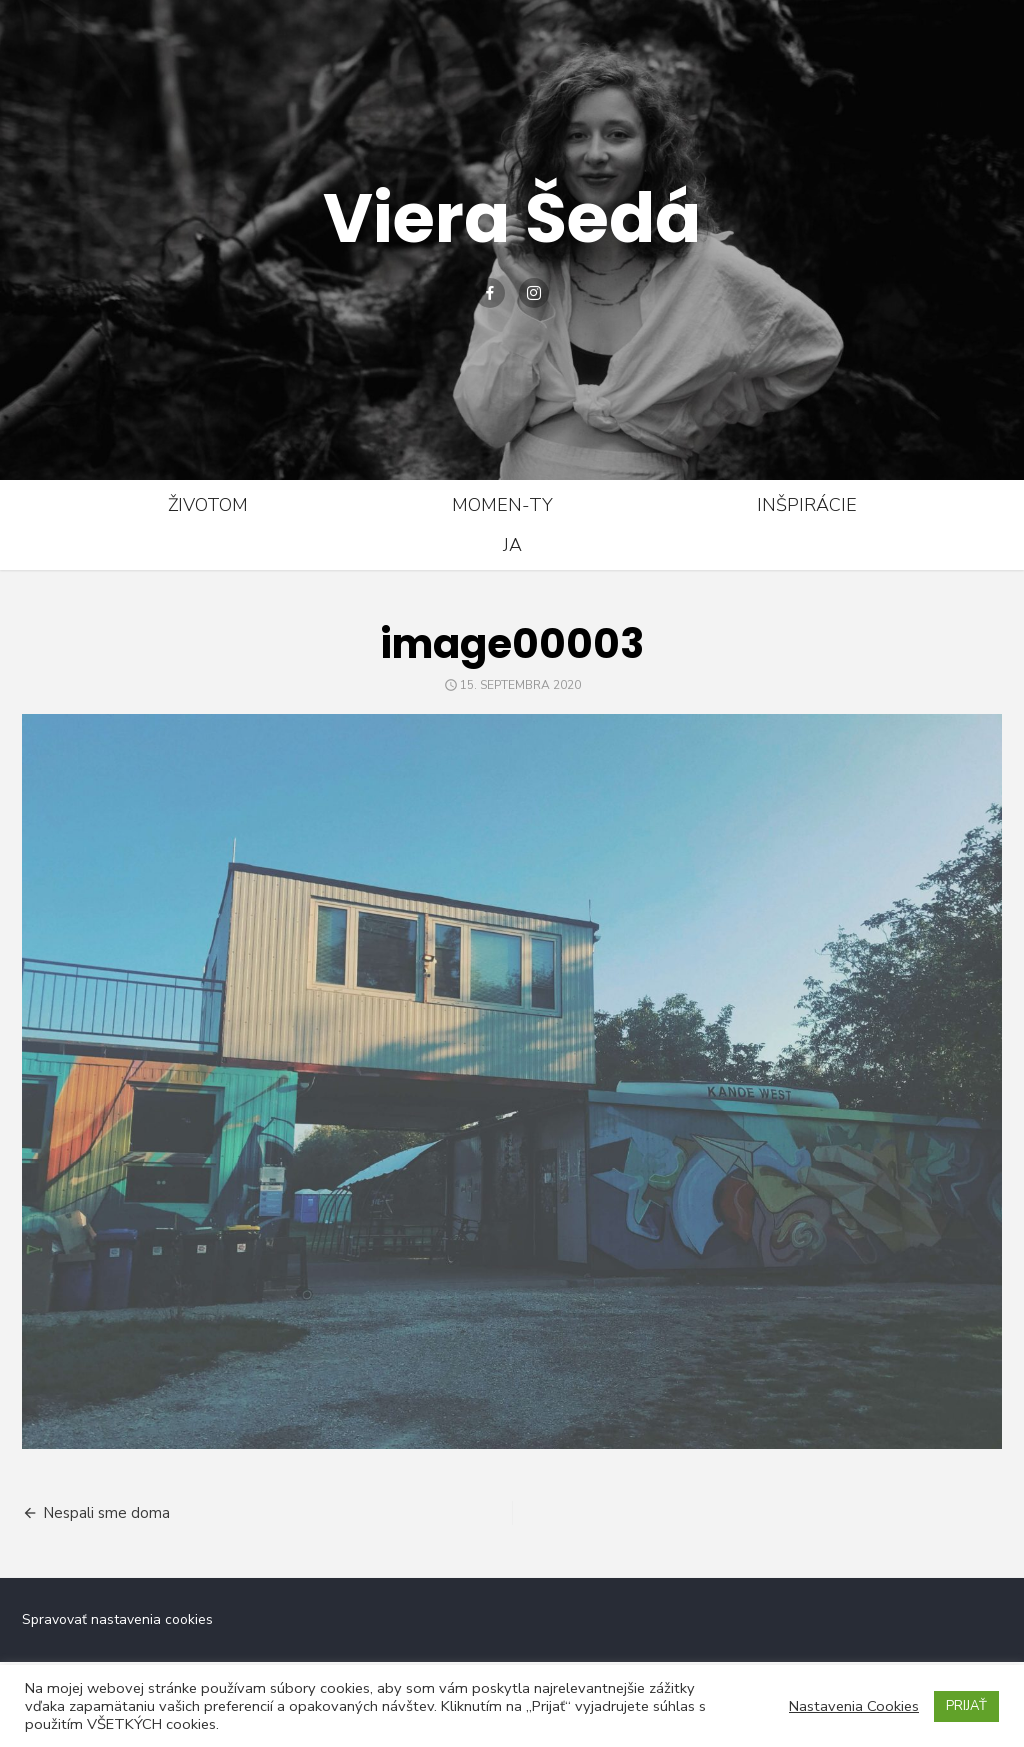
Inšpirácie (807, 505)
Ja (512, 545)
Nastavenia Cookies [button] (854, 1706)
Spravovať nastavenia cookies (117, 1619)
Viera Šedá (512, 217)
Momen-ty (502, 505)
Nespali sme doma (106, 1513)
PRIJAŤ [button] (966, 1706)
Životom (208, 505)
